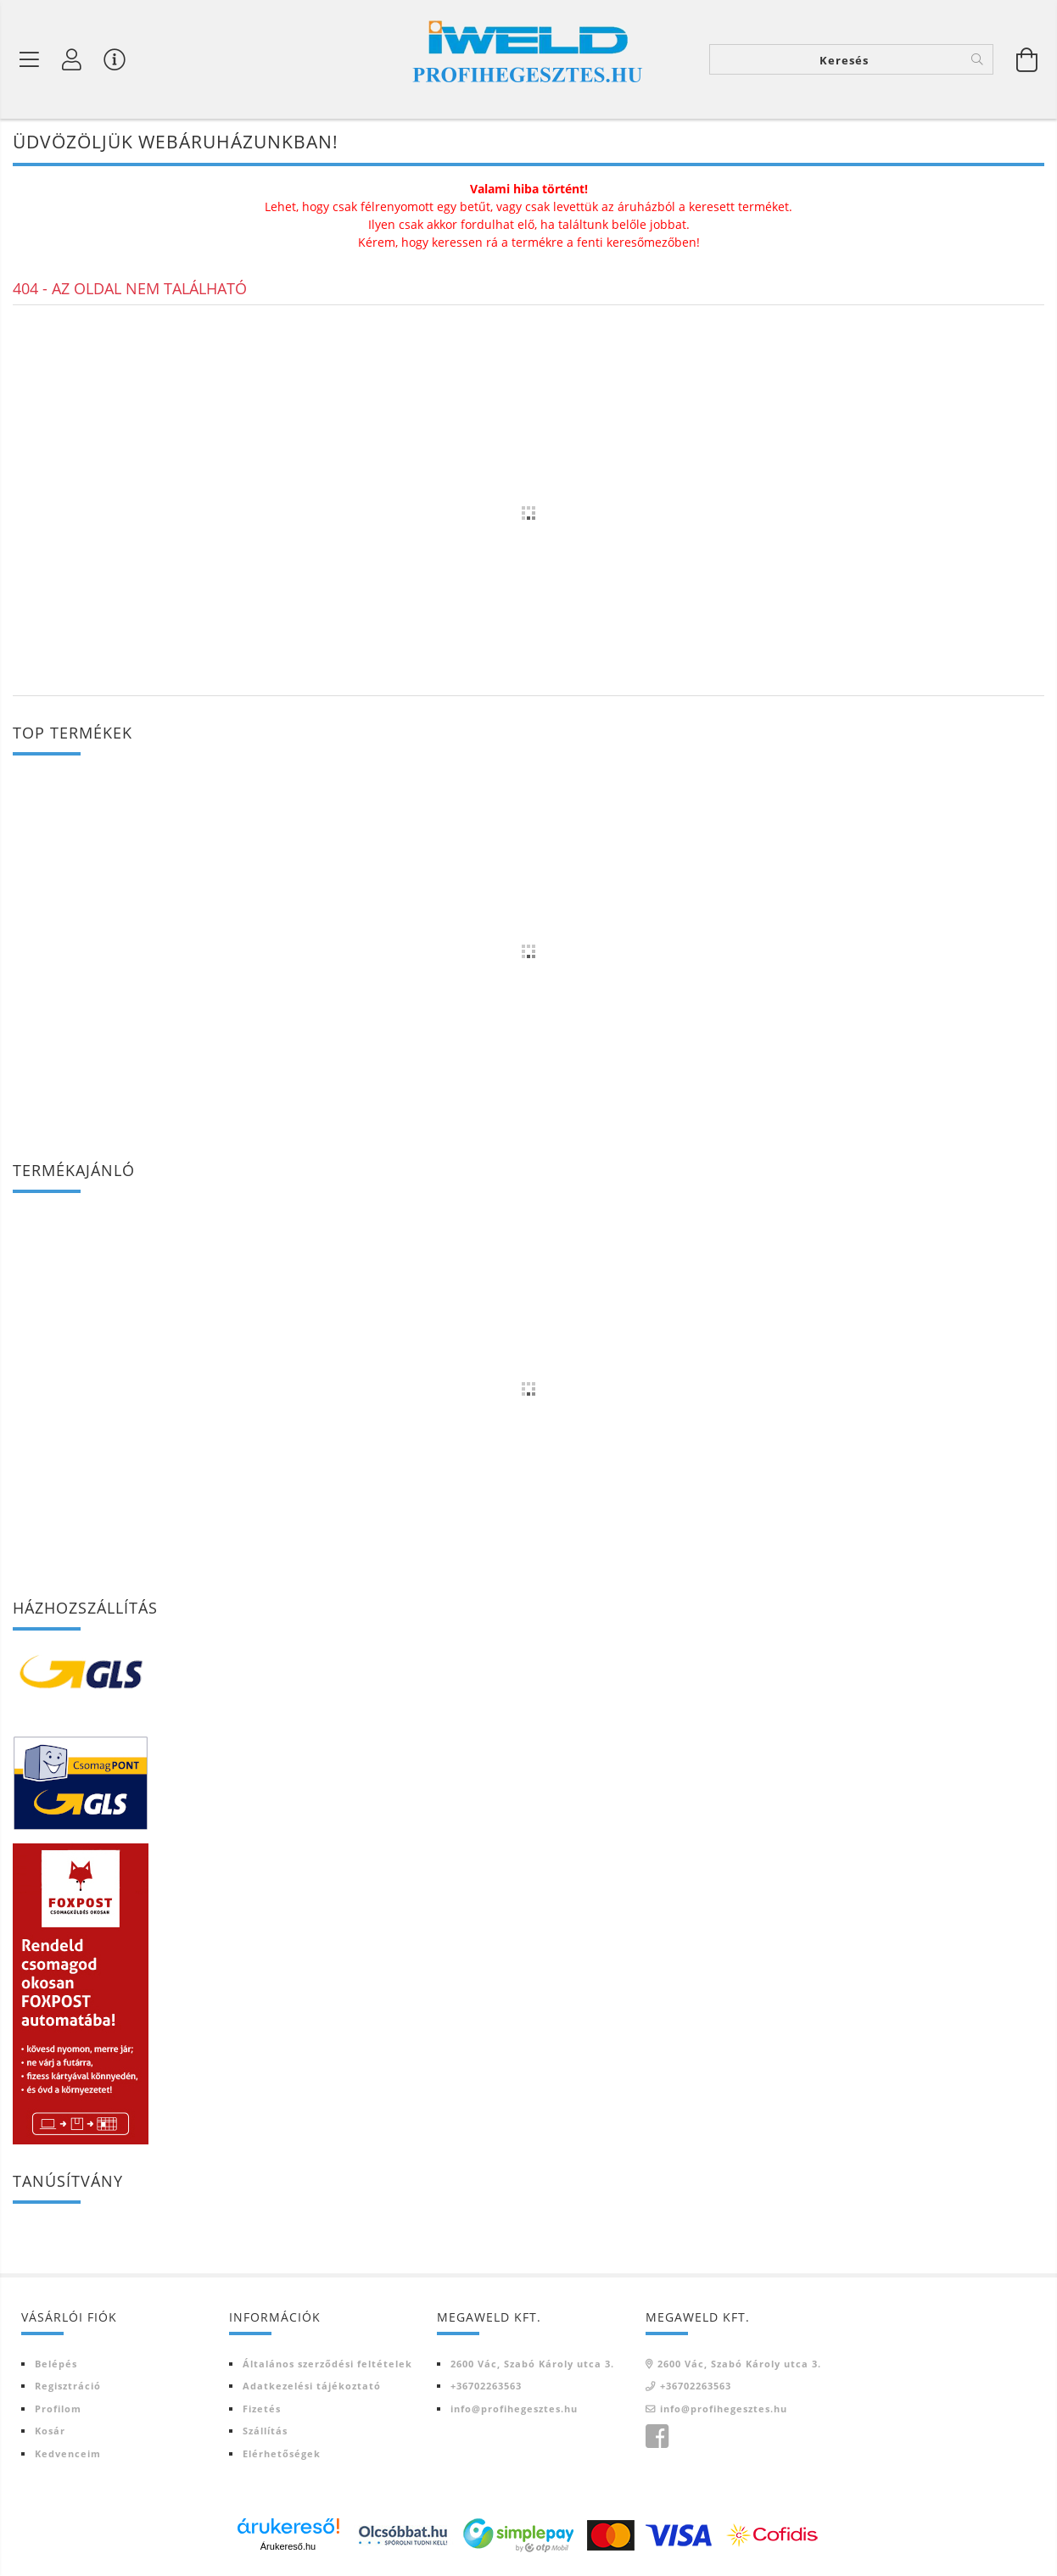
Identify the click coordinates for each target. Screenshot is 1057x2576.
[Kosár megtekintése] (1027, 59)
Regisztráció (68, 2385)
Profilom (58, 2408)
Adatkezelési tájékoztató (312, 2385)
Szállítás (265, 2430)
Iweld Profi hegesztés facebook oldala (657, 2437)
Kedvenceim (68, 2453)
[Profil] (72, 59)
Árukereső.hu (288, 2546)
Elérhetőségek (282, 2453)
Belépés (56, 2363)
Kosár (50, 2430)
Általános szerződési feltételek (327, 2363)
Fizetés (262, 2408)
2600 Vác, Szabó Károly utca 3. (532, 2363)
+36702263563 (486, 2385)
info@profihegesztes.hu (514, 2408)
